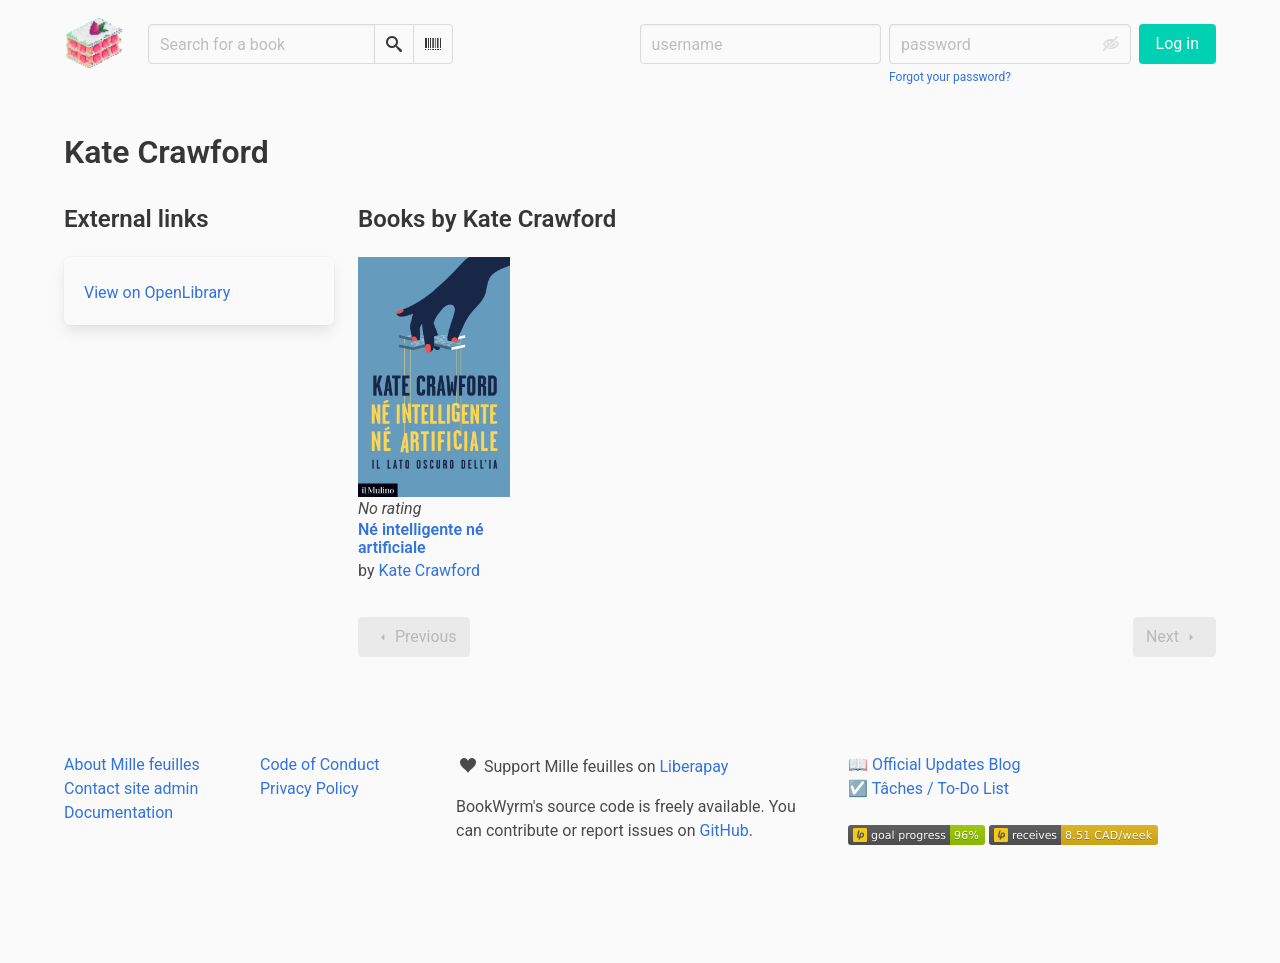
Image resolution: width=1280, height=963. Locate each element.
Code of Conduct (320, 764)
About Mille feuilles (132, 764)
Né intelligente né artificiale (421, 538)
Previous (414, 637)
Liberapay (693, 766)
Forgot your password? (950, 77)
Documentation (118, 812)
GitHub (724, 830)
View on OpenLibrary (157, 292)
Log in (1177, 43)
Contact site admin (131, 788)
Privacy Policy (309, 788)
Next (1174, 637)
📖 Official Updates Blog (934, 764)
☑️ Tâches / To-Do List (928, 788)
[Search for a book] (261, 44)
